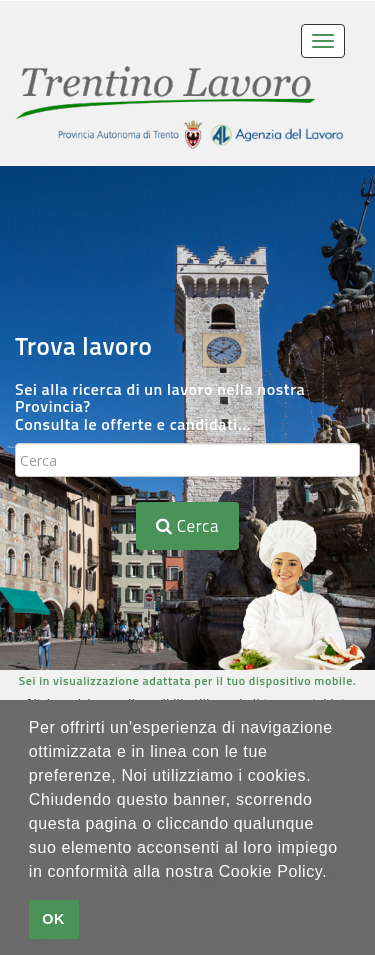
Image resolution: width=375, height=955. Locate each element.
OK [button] (53, 919)
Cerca (187, 526)
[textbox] (187, 460)
